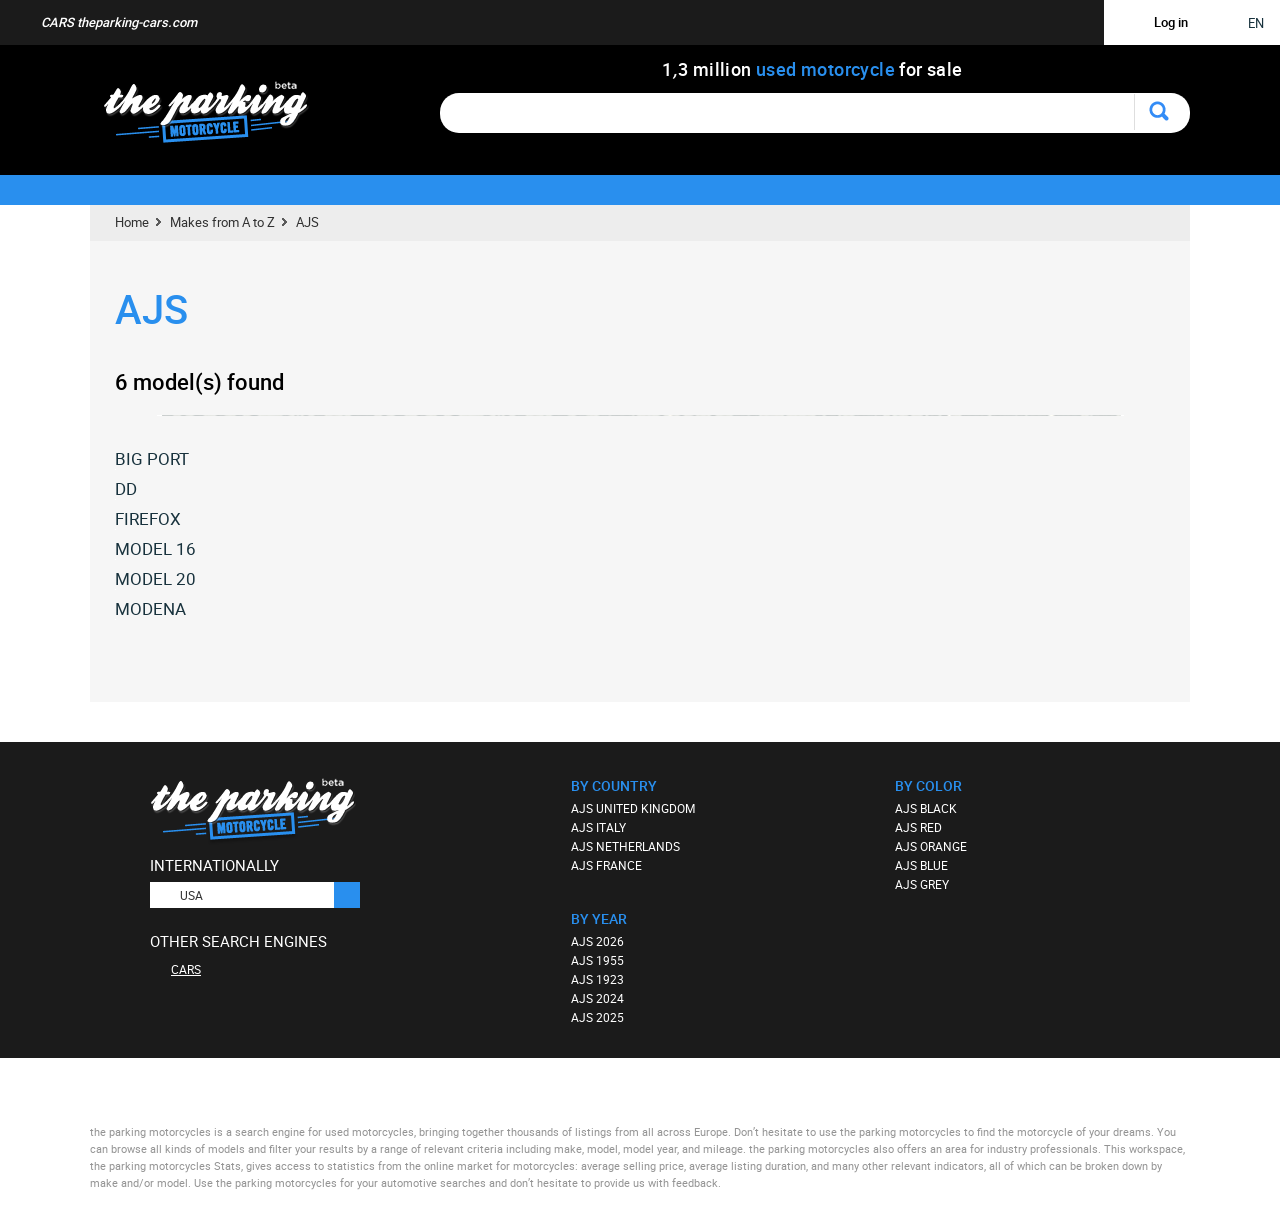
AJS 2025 (597, 1017)
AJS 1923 (597, 979)
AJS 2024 (597, 998)
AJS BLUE (921, 865)
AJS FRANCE (606, 865)
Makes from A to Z (222, 222)
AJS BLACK (926, 808)
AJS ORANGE (931, 846)
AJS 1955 (597, 960)
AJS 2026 (597, 941)
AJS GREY (922, 884)
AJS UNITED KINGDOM (633, 808)
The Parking (216, 117)
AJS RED (918, 827)
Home (132, 222)
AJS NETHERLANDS (625, 846)
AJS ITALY (598, 827)
